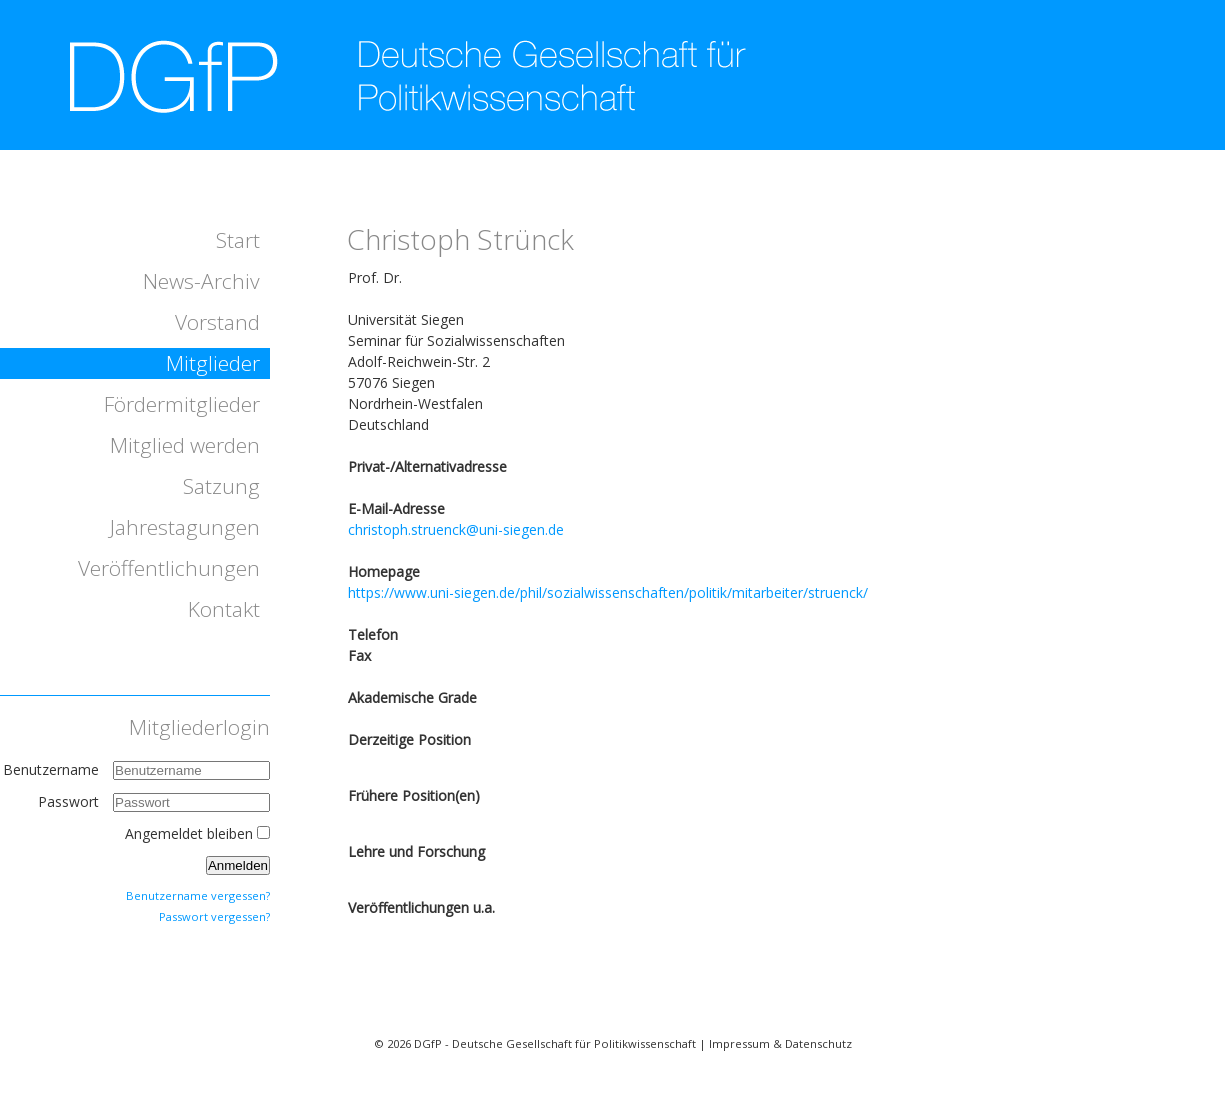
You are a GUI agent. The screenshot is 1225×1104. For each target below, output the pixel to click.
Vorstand (217, 322)
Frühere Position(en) (414, 795)
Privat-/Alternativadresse (427, 466)
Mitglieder (213, 363)
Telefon (373, 634)
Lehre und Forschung (416, 851)
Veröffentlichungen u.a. (421, 907)
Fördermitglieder (182, 404)
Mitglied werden (185, 445)
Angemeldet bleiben (189, 833)
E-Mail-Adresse (396, 508)
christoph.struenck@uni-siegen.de (456, 529)
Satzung (221, 486)
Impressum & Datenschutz (780, 1043)
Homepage (384, 571)
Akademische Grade (412, 697)
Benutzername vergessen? (198, 895)
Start (238, 240)
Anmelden (238, 865)
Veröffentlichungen (169, 568)
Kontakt (224, 609)
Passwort (70, 801)
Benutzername (51, 769)
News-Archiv (201, 281)
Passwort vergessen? (214, 916)
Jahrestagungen (185, 527)
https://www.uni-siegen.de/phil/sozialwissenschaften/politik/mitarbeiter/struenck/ (608, 592)
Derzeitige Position (409, 739)
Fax (359, 655)
